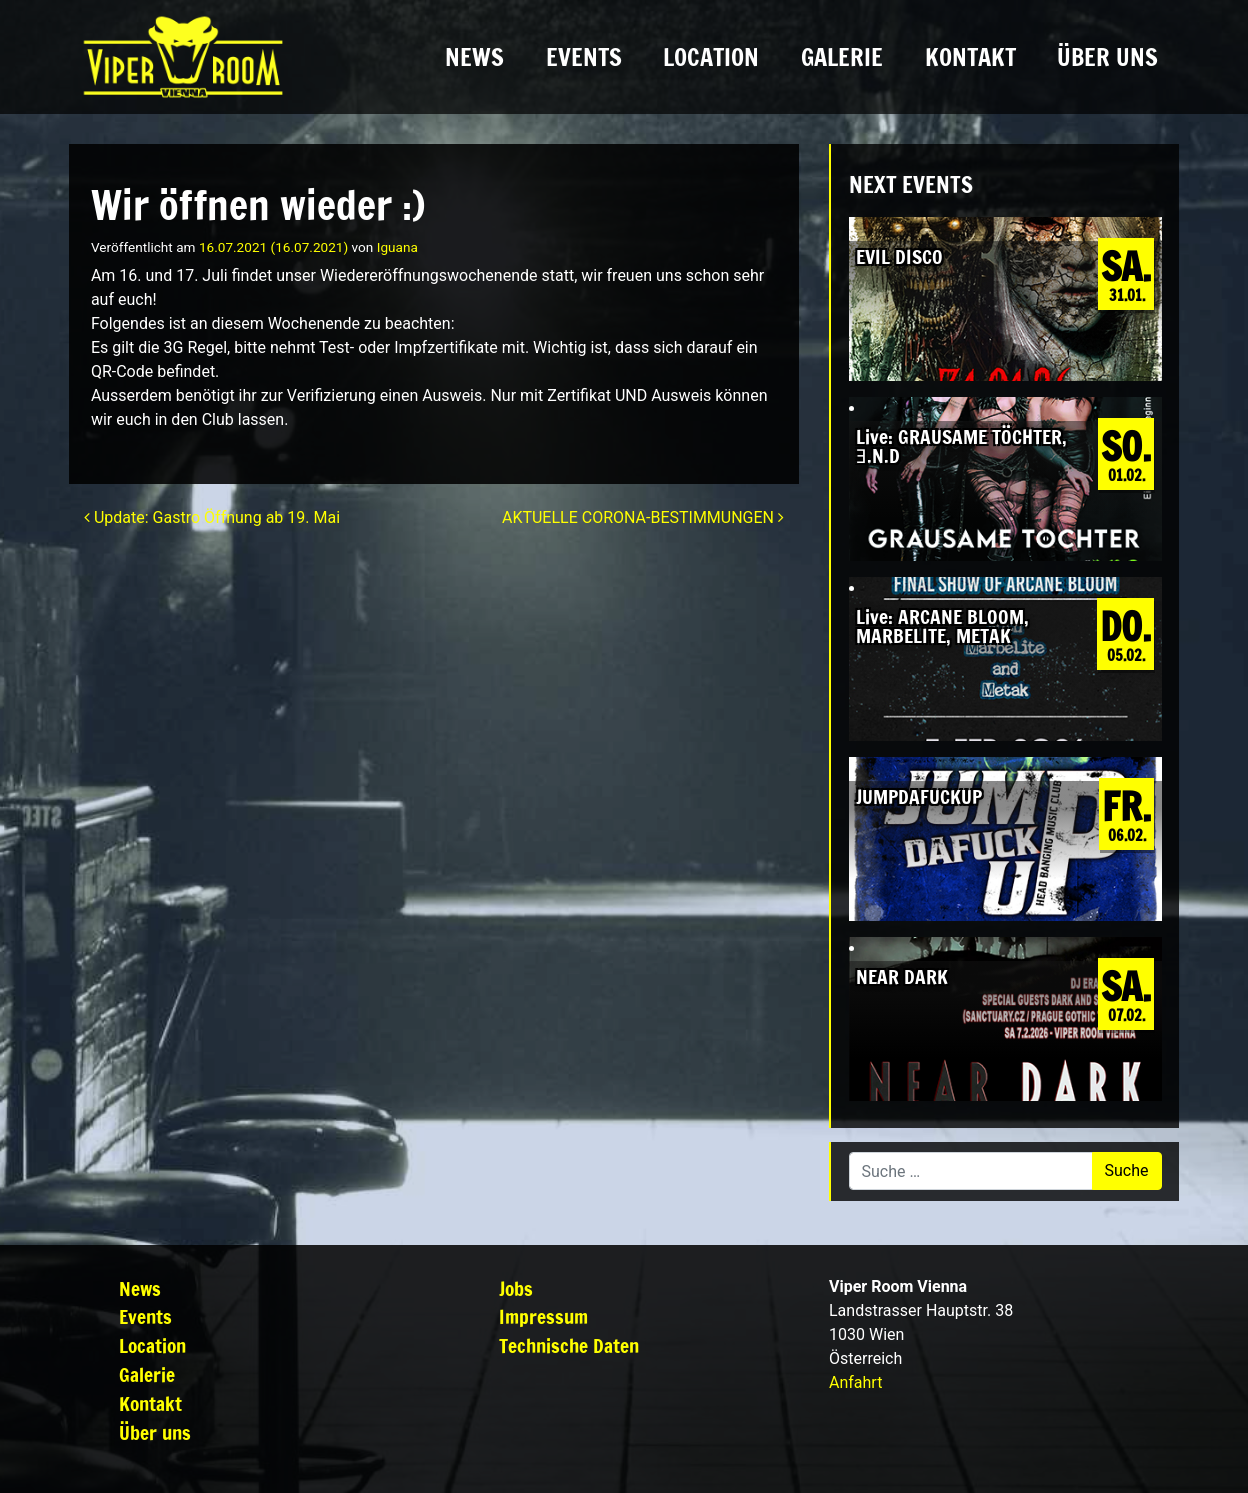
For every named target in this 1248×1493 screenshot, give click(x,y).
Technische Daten (569, 1345)
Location (711, 57)
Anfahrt (855, 1382)
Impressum (543, 1316)
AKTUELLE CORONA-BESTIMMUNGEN (643, 517)
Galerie (842, 57)
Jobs (516, 1288)
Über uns (1107, 57)
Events (584, 57)
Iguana (397, 247)
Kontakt (970, 57)
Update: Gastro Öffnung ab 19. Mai (212, 517)
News (474, 57)
